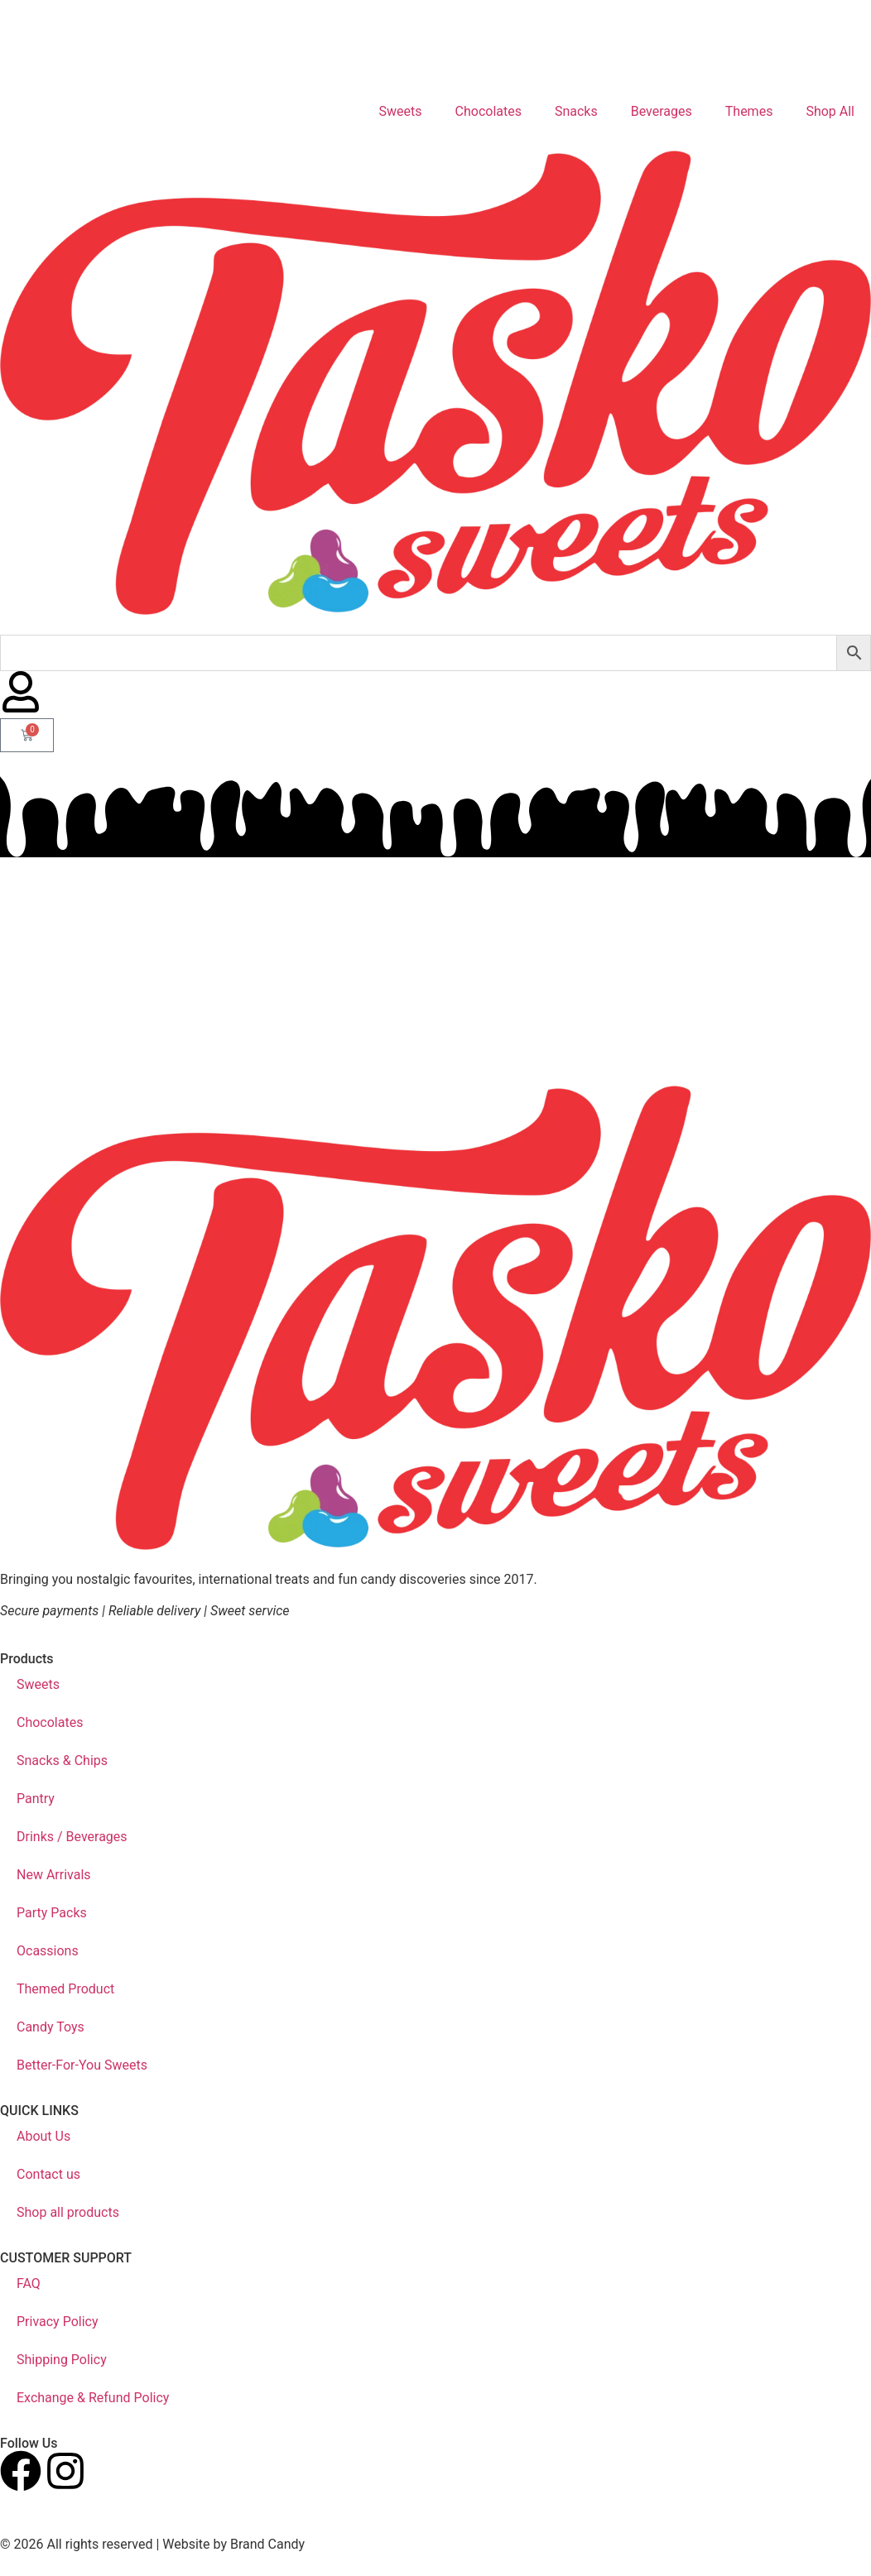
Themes (749, 111)
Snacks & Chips (62, 1760)
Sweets (400, 111)
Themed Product (65, 1989)
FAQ (29, 2283)
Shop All (830, 111)
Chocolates (488, 111)
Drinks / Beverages (72, 1836)
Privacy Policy (58, 2321)
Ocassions (48, 1951)
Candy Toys (50, 2027)
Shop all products (68, 2212)
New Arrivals (54, 1875)
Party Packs (52, 1913)
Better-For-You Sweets (82, 2065)
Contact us (48, 2174)
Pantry (36, 1798)
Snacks (576, 111)
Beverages (661, 111)
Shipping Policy (62, 2359)
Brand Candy (267, 2544)
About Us (43, 2136)
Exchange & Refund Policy (93, 2398)
